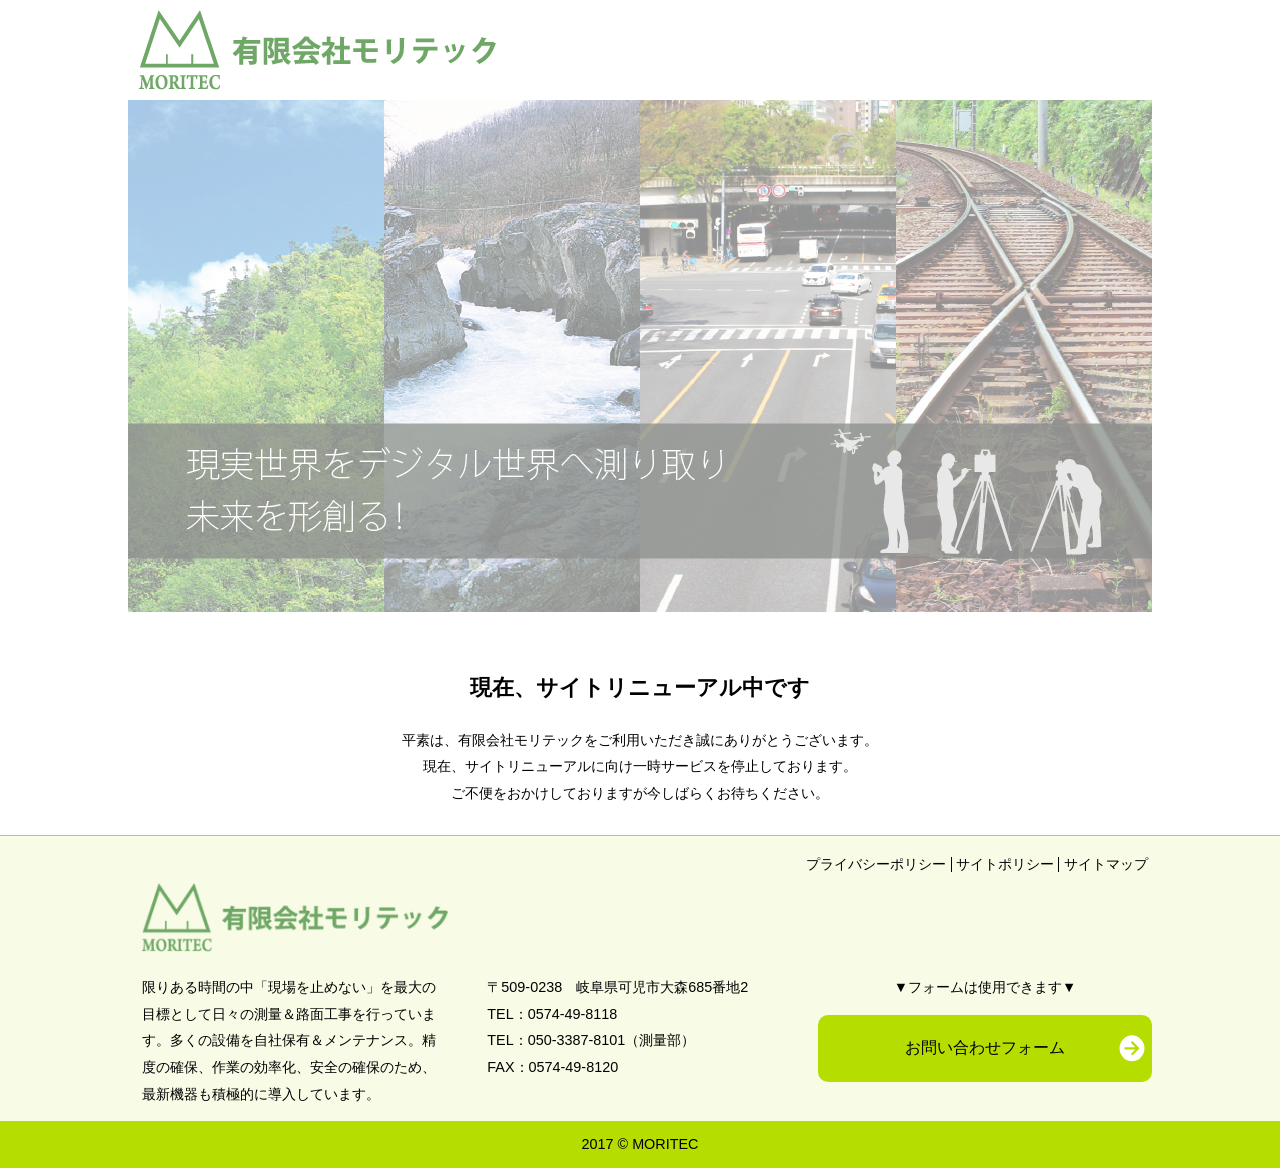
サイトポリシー (1005, 864)
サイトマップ (1106, 864)
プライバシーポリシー (876, 864)
